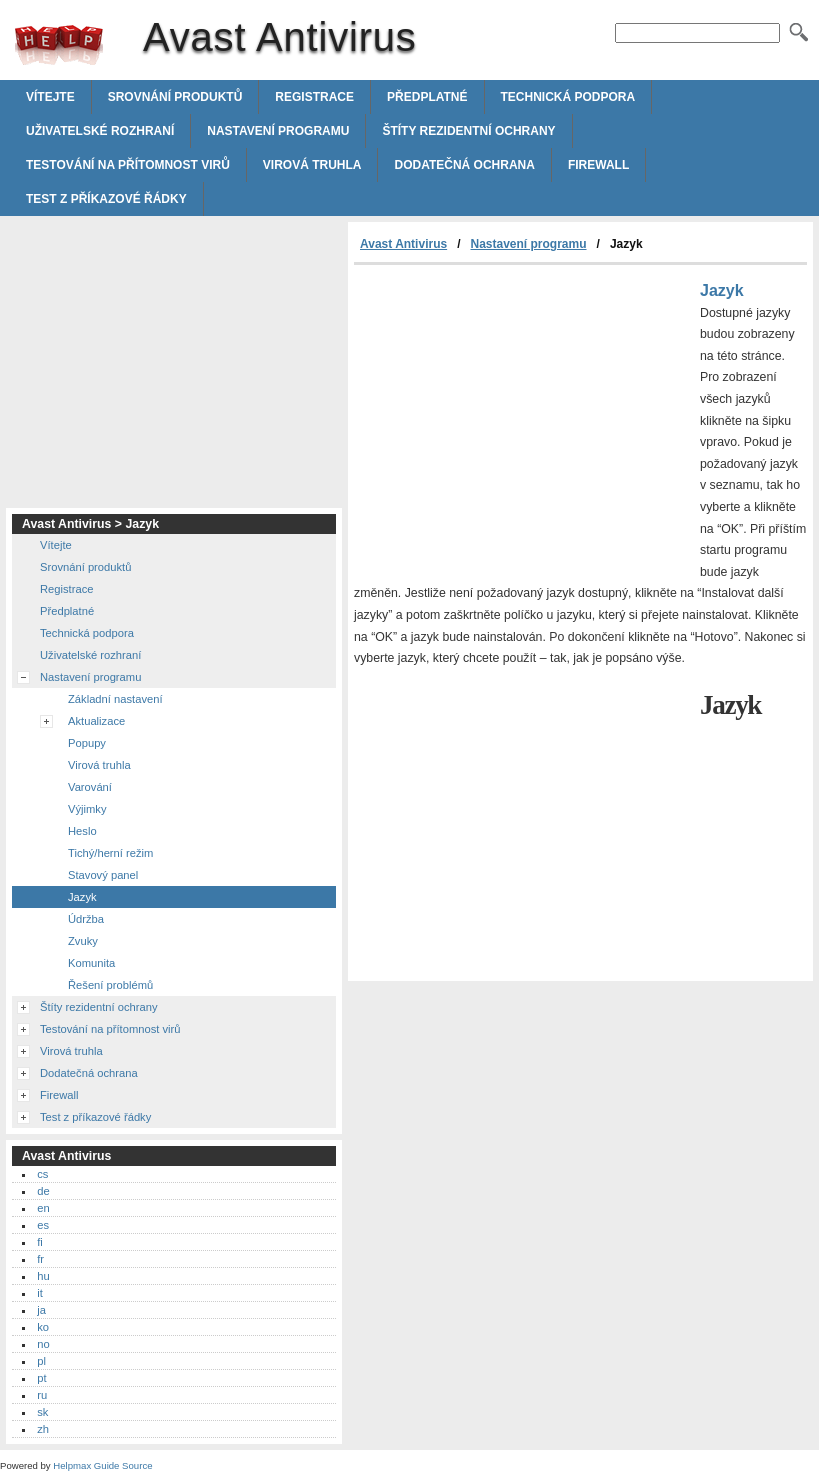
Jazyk (82, 897)
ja (41, 1310)
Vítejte (50, 97)
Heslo (82, 831)
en (43, 1208)
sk (42, 1412)
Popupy (87, 743)
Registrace (314, 97)
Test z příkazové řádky (106, 199)
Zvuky (83, 941)
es (43, 1225)
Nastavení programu (278, 131)
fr (40, 1259)
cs (42, 1174)
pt (41, 1378)
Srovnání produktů (175, 97)
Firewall (598, 165)
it (40, 1293)
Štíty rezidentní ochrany (468, 131)
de (43, 1191)
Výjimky (87, 809)
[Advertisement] (522, 415)
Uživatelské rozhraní (100, 131)
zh (43, 1429)
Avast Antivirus (59, 45)
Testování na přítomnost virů (128, 165)
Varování (90, 787)
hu (43, 1276)
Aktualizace (96, 721)
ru (42, 1395)
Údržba (86, 919)
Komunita (91, 963)
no (43, 1344)
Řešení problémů (110, 985)
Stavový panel (103, 875)
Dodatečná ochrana (464, 165)
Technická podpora (568, 97)
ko (43, 1327)
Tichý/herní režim (110, 853)
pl (41, 1361)
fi (40, 1242)
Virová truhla (312, 165)
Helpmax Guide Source (102, 1465)
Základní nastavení (115, 699)
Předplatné (427, 97)
